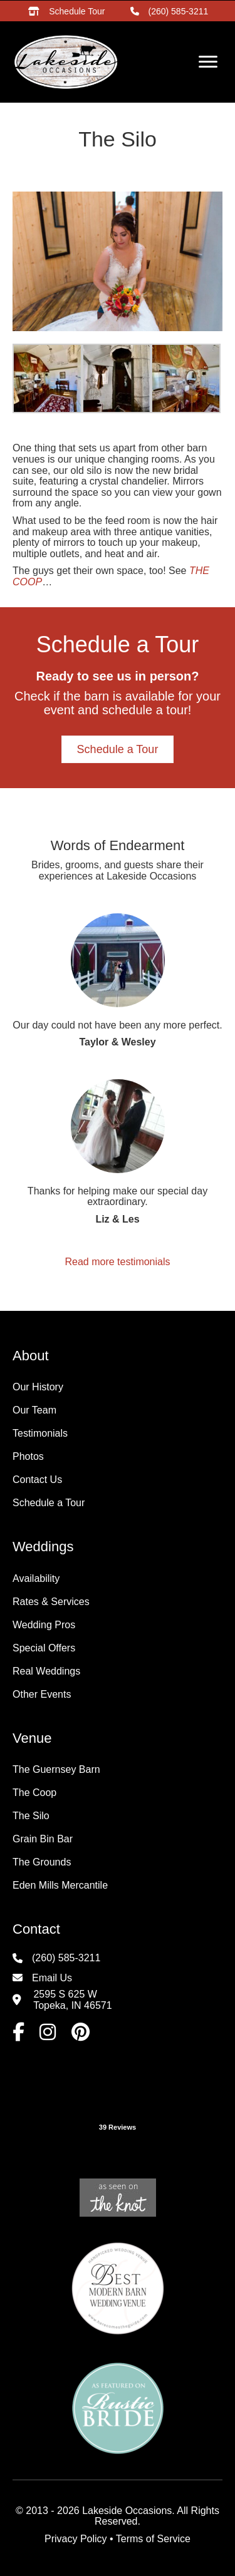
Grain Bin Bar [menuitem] (43, 1839)
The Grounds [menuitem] (42, 1862)
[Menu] (208, 62)
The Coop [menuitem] (34, 1792)
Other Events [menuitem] (42, 1694)
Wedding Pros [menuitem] (44, 1624)
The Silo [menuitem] (31, 1815)
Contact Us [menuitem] (37, 1479)
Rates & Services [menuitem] (51, 1601)
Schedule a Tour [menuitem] (49, 1502)
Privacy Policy (75, 2538)
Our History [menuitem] (38, 1387)
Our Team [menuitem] (34, 1410)
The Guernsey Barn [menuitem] (56, 1769)
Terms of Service (153, 2538)
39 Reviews (117, 2127)
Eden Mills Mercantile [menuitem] (60, 1885)
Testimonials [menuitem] (40, 1433)
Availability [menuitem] (36, 1578)
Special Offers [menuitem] (44, 1648)
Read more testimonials (117, 1261)
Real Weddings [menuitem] (46, 1671)
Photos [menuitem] (28, 1456)
